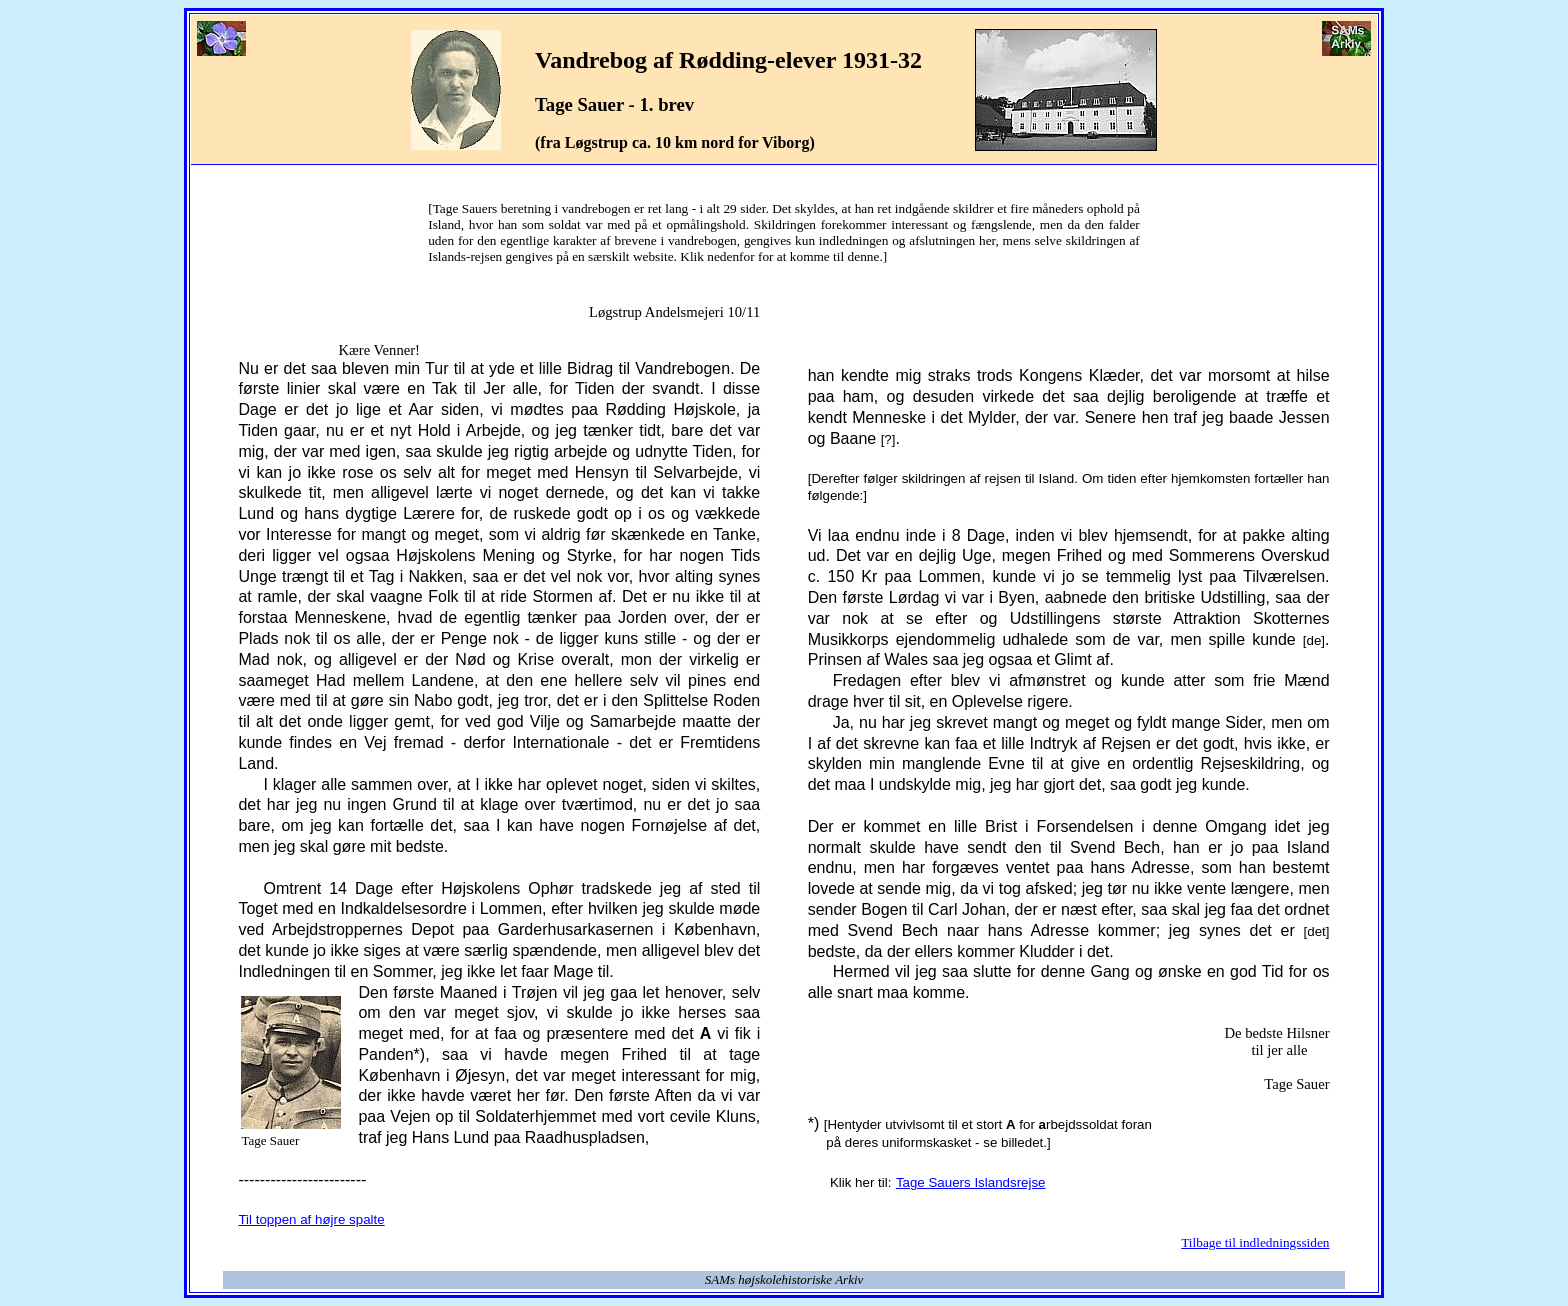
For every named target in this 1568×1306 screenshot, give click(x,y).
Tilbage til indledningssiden (1255, 1242)
